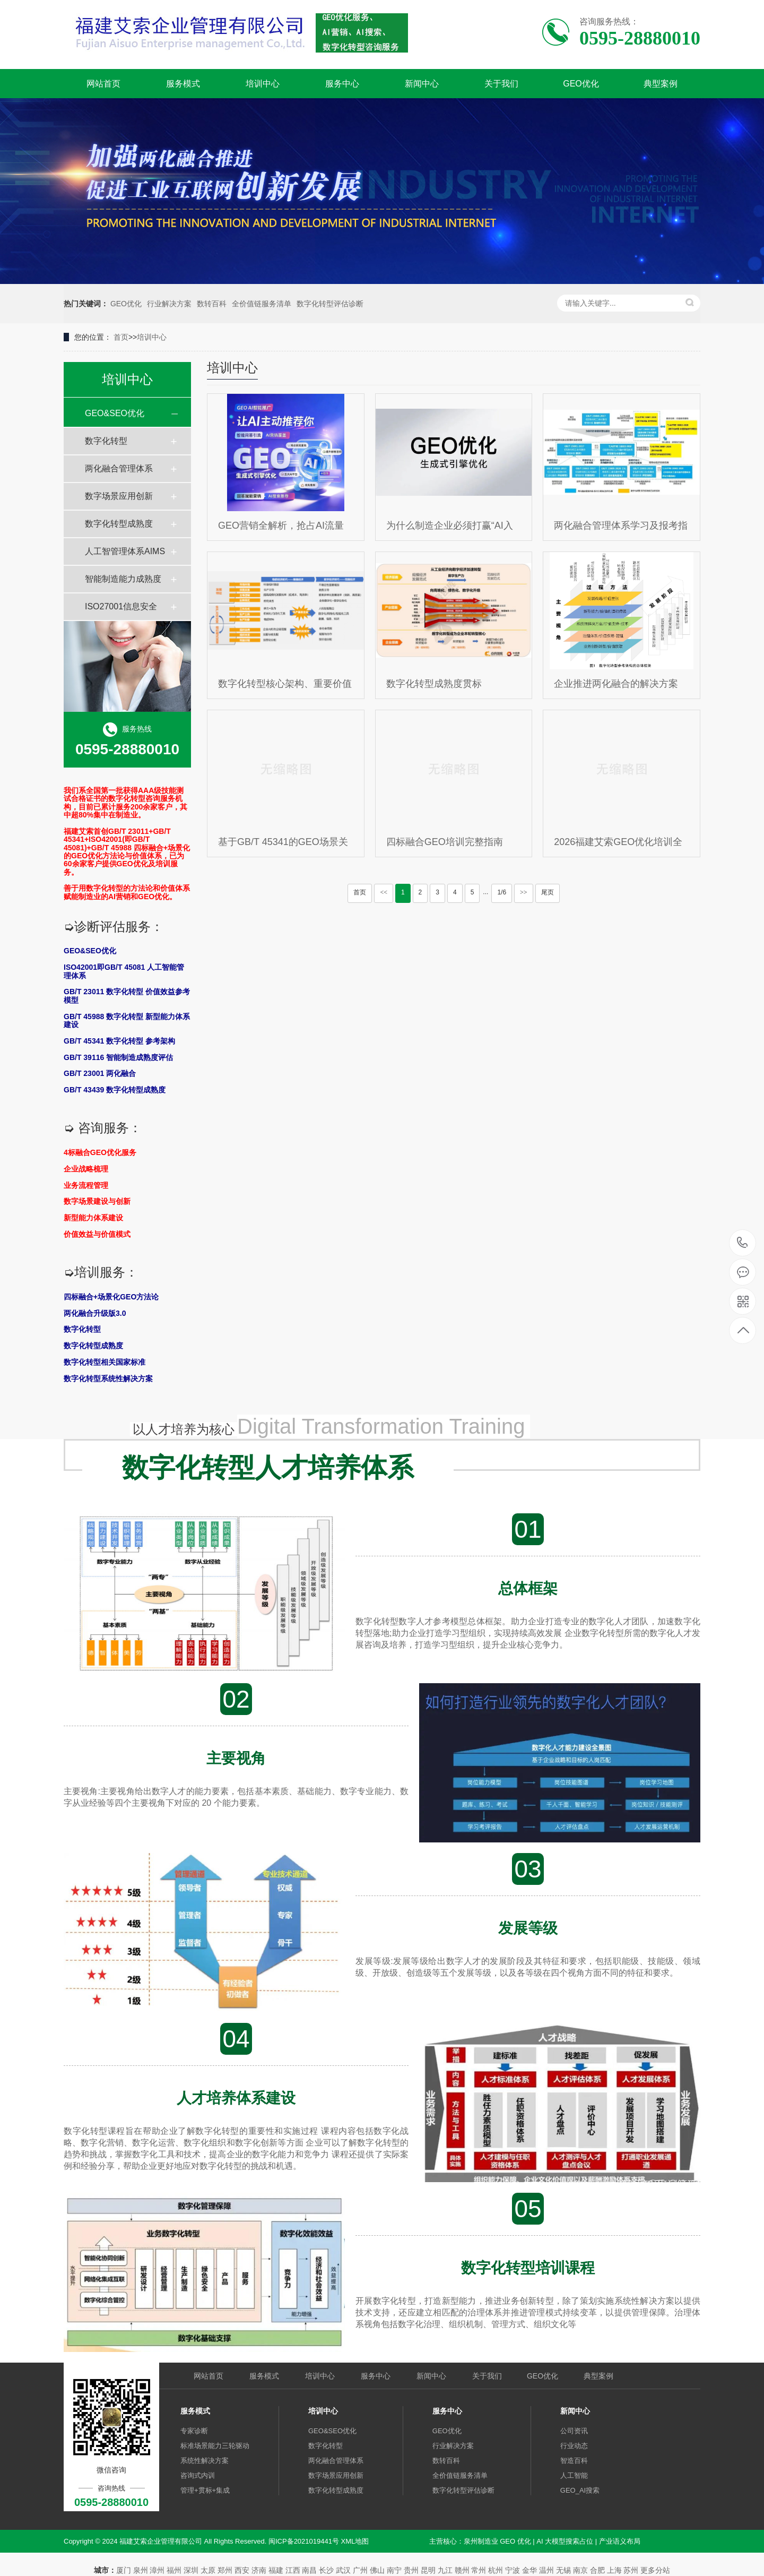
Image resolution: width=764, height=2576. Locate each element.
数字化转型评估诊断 (330, 303)
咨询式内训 (197, 2475)
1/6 (501, 892)
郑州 (225, 2570)
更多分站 (655, 2570)
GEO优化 (581, 83)
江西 (292, 2570)
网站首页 (103, 83)
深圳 (191, 2570)
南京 (580, 2570)
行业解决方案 (169, 303)
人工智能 (574, 2475)
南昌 (309, 2570)
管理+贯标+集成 (205, 2490)
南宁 (394, 2570)
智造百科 (574, 2461)
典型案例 (661, 83)
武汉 (343, 2570)
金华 (529, 2570)
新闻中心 (422, 83)
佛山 (377, 2570)
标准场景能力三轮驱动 (214, 2446)
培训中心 (263, 83)
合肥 (597, 2570)
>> (523, 892)
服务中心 (342, 83)
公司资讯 (574, 2431)
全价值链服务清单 (261, 303)
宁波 (512, 2570)
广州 (360, 2570)
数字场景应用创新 (119, 496)
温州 (546, 2570)
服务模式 (183, 83)
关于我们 (501, 83)
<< (383, 892)
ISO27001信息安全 (121, 606)
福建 (275, 2570)
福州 (174, 2570)
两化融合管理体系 (119, 468)
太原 (208, 2570)
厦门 (123, 2570)
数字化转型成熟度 (119, 523)
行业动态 (574, 2446)
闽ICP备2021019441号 (303, 2541)
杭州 (495, 2570)
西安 (242, 2570)
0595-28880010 (742, 1243)
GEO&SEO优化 (114, 413)
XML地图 (355, 2541)
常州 (478, 2570)
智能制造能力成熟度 (123, 578)
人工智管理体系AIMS (125, 551)
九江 (445, 2570)
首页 (121, 337)
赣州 (462, 2570)
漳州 (157, 2570)
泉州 (140, 2570)
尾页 (547, 892)
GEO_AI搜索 (580, 2490)
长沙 (326, 2570)
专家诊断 (194, 2431)
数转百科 (212, 303)
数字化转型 (106, 440)
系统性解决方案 (204, 2461)
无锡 (563, 2570)
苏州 (630, 2570)
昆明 (428, 2570)
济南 (258, 2570)
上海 (614, 2570)
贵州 (411, 2570)
